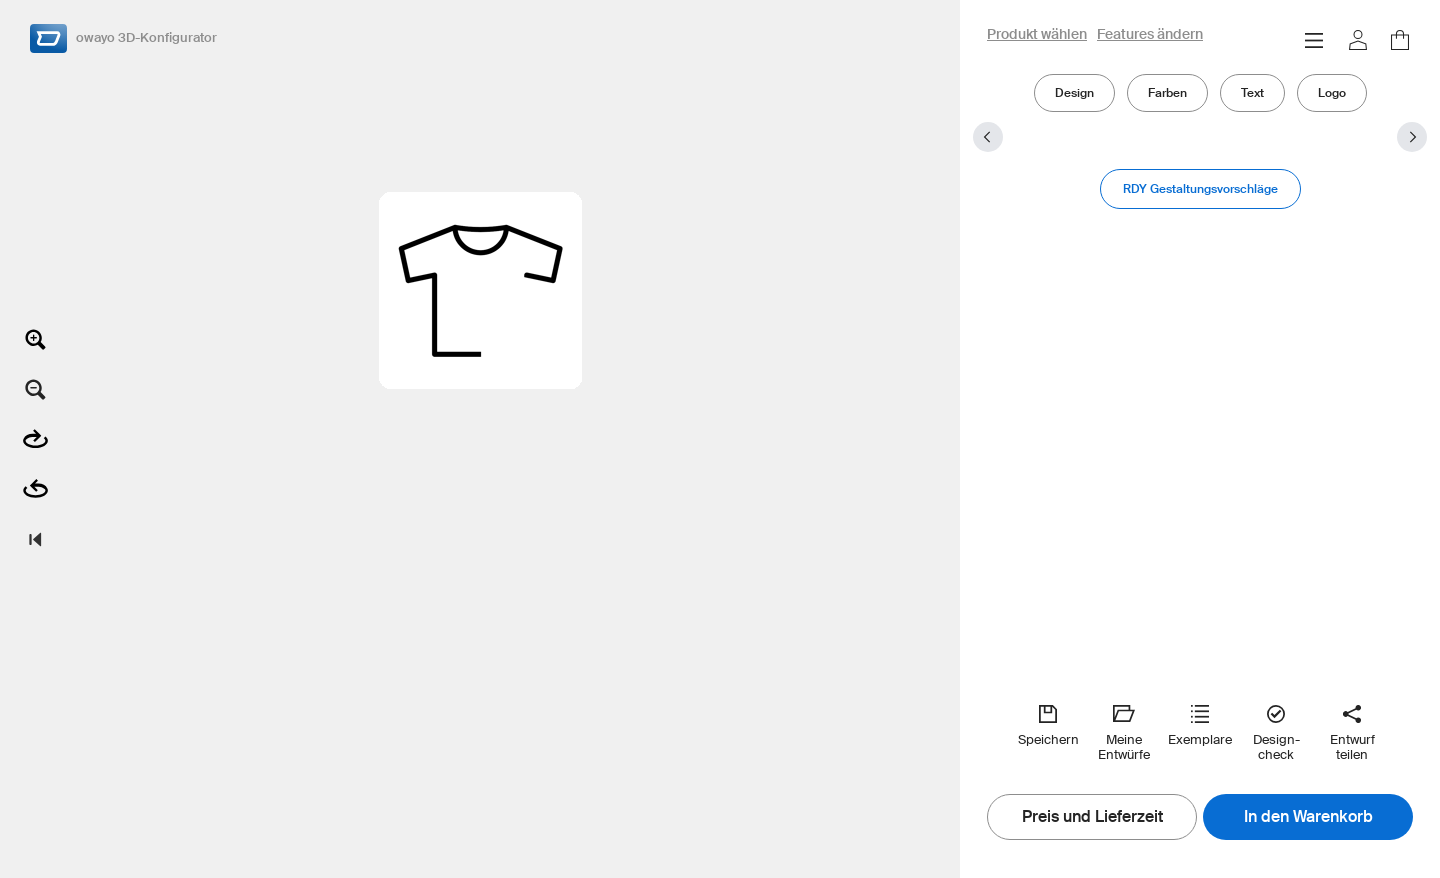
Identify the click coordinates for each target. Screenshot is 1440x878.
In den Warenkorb (1308, 817)
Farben (1167, 92)
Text (1252, 92)
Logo (1332, 92)
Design (1074, 92)
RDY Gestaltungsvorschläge (1200, 188)
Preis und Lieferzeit (1092, 817)
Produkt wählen (1037, 35)
